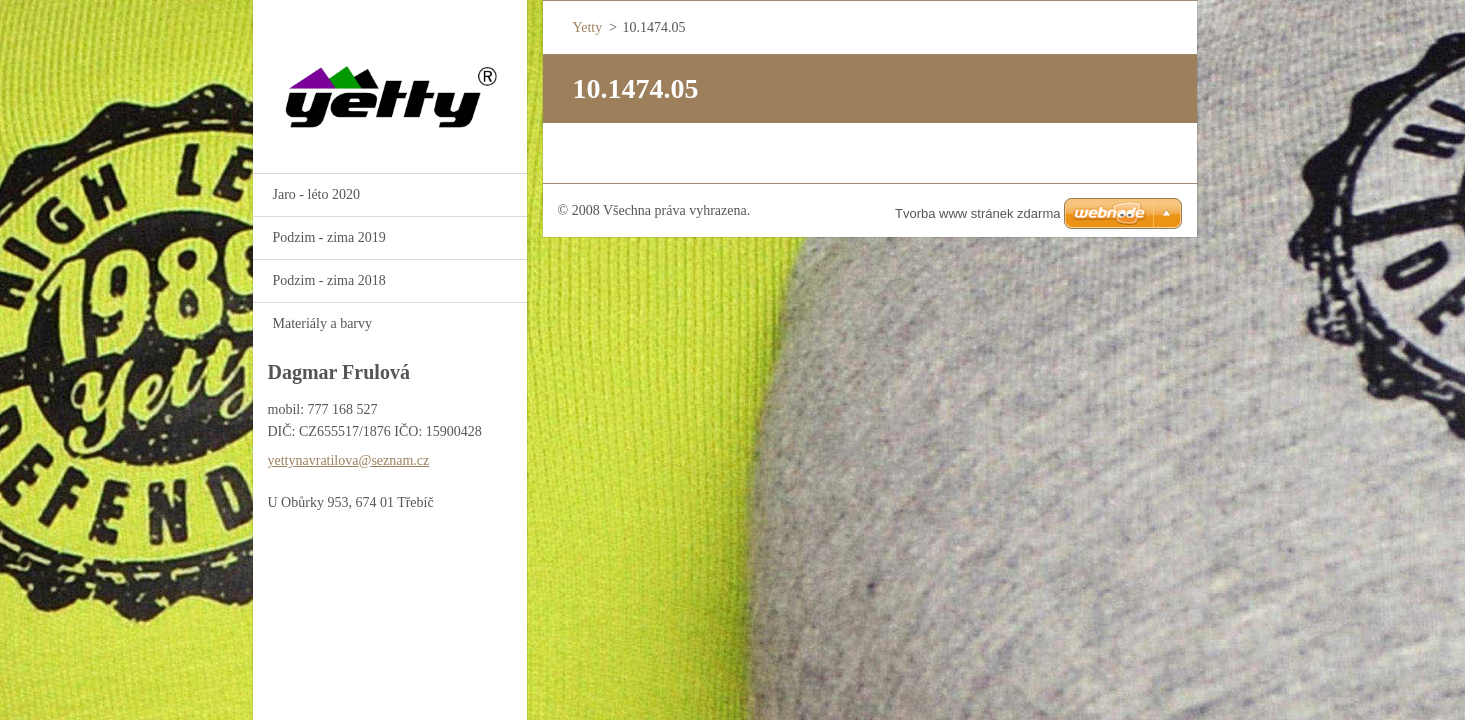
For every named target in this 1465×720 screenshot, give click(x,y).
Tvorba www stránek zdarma (977, 213)
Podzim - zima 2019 (329, 237)
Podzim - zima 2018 (329, 280)
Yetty (588, 27)
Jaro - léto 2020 (316, 194)
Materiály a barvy (323, 323)
